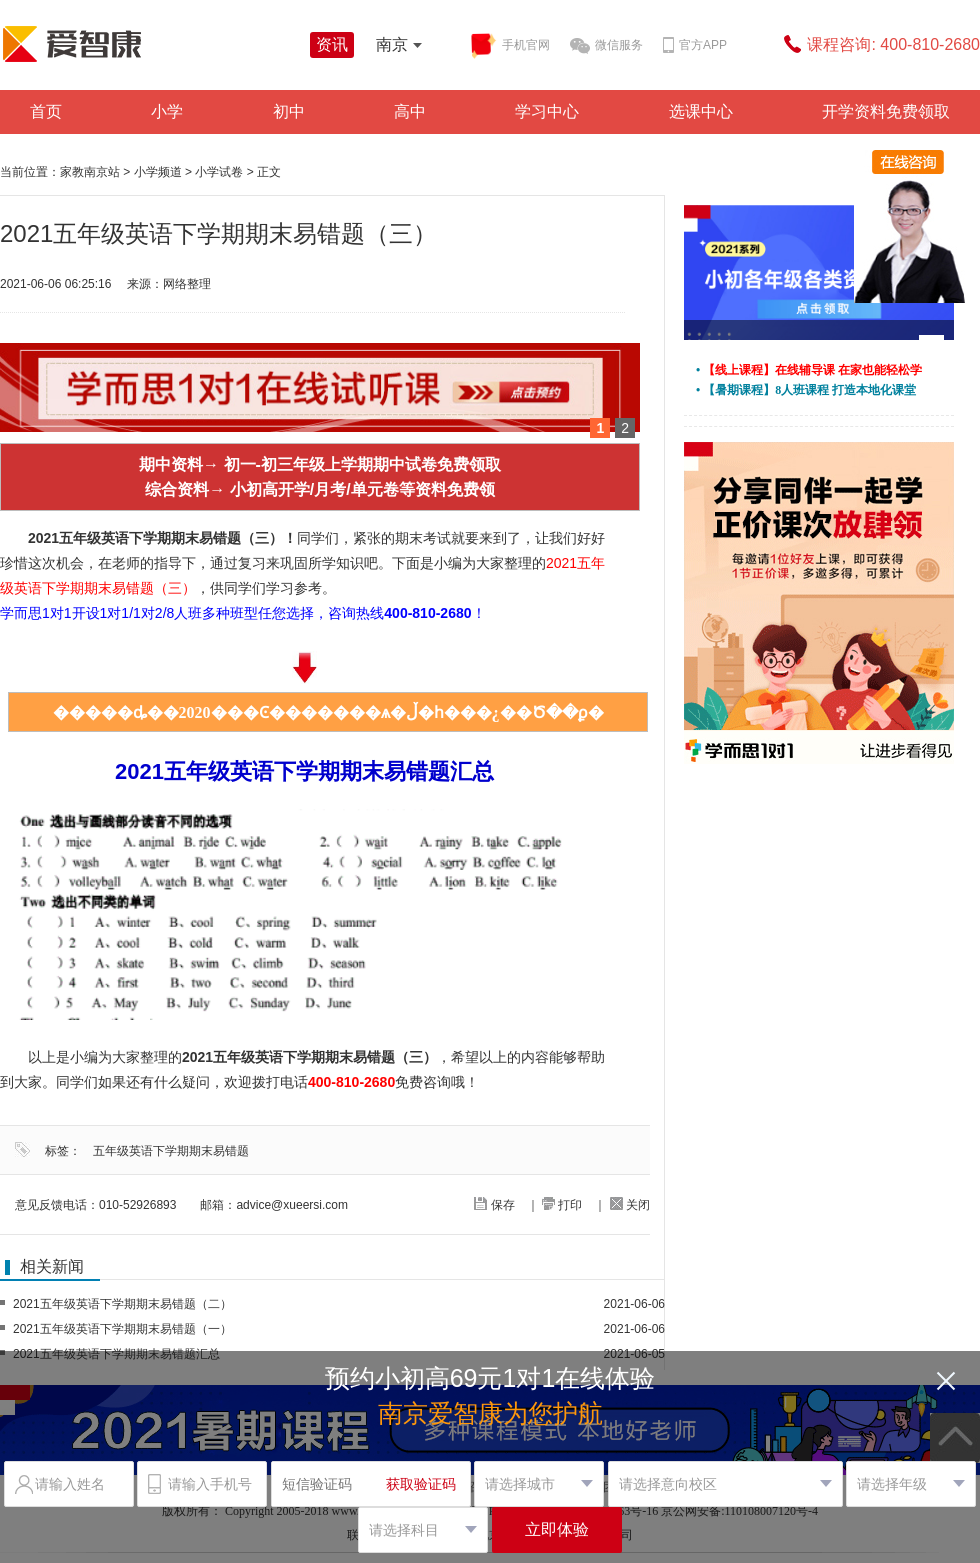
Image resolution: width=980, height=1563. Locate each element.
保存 (494, 1205)
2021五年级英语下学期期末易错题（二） (122, 1304)
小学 (167, 111)
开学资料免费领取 (886, 111)
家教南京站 (90, 172)
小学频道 (158, 172)
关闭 (630, 1205)
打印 (562, 1205)
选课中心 (701, 111)
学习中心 (547, 111)
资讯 (332, 44)
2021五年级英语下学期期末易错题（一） (122, 1329)
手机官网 (509, 46)
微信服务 (606, 46)
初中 (289, 111)
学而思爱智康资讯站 (150, 44)
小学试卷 (219, 172)
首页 (46, 111)
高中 (410, 111)
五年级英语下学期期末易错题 (171, 1151)
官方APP (695, 46)
